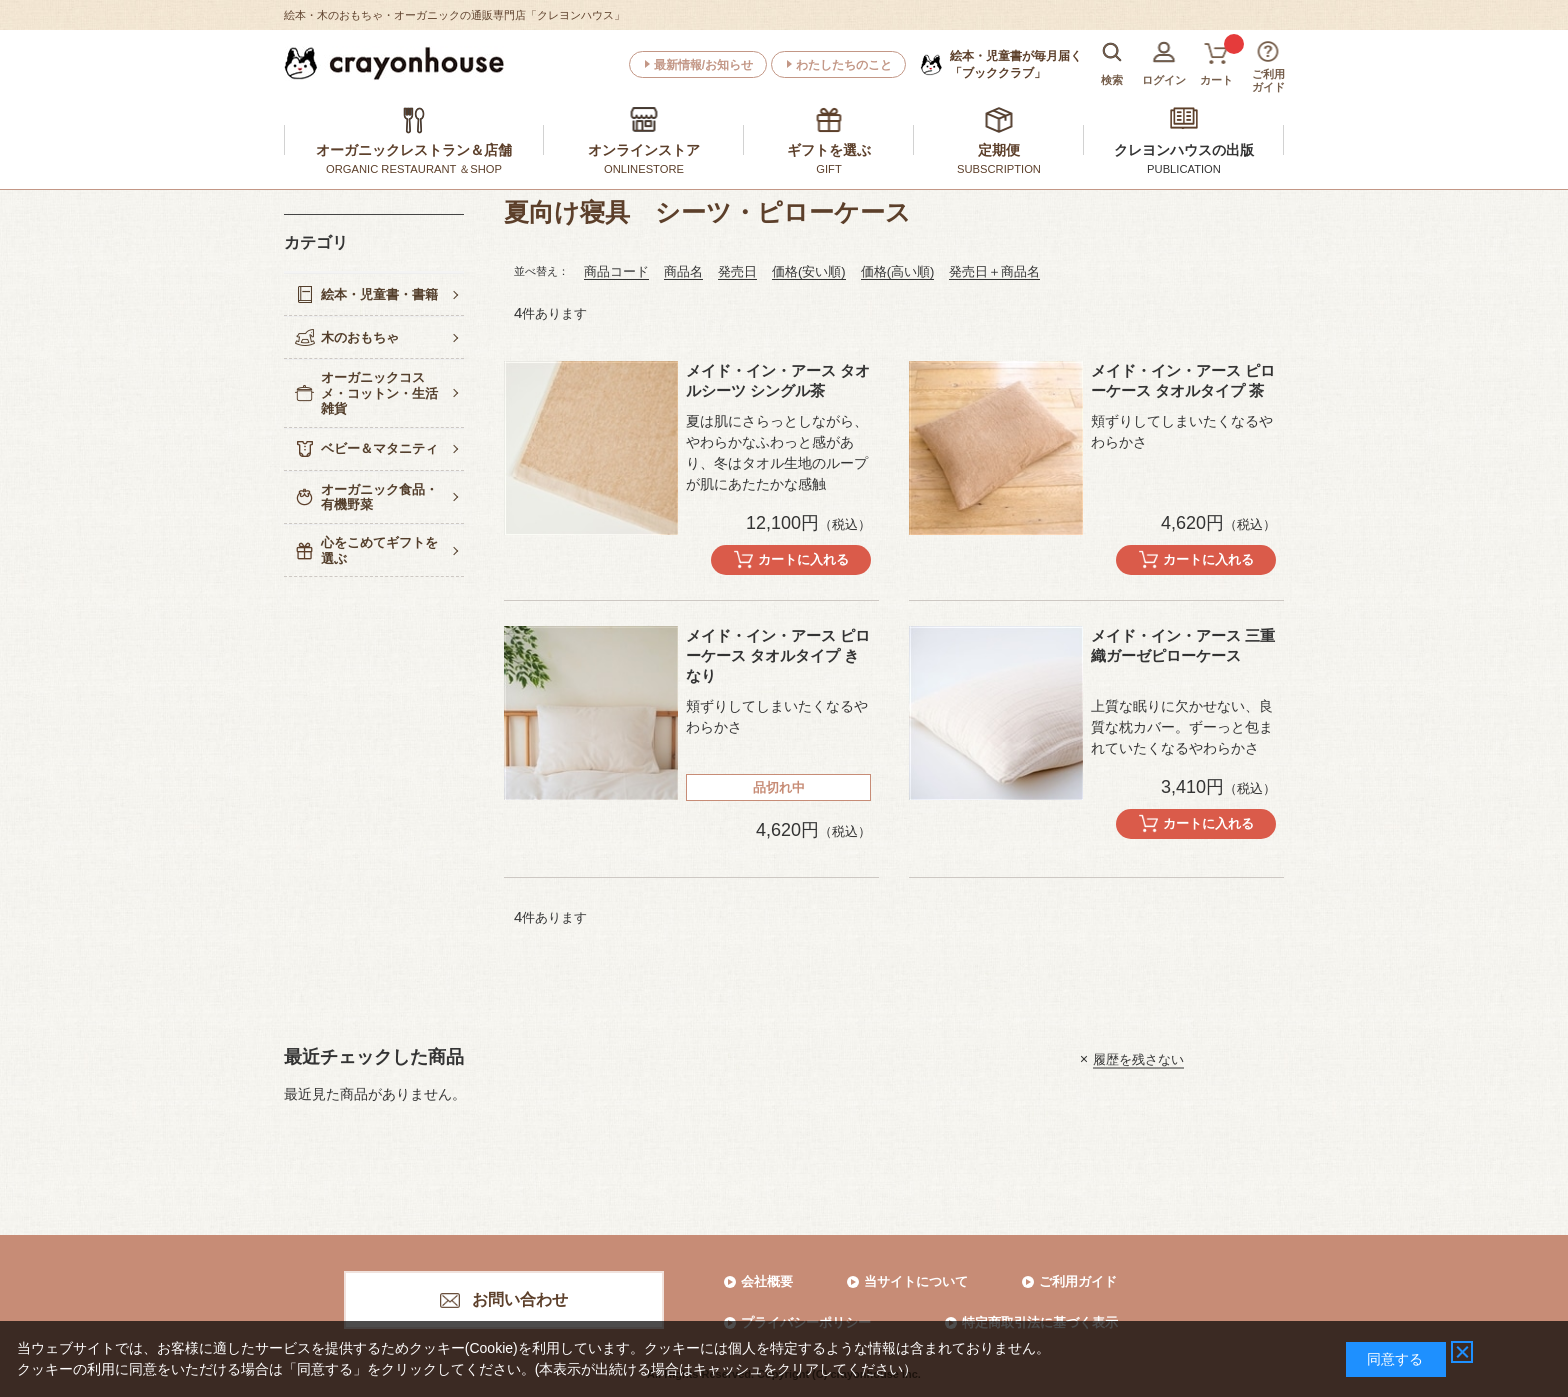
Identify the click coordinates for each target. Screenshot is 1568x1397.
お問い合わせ (520, 1299)
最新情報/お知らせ (703, 65)
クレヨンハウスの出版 (1184, 150)
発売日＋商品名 (994, 271)
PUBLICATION (1184, 169)
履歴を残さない (1138, 1058)
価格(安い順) (809, 271)
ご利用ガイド (1078, 1281)
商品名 (683, 271)
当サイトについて (916, 1281)
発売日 (737, 271)
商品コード (616, 271)
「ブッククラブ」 (1016, 64)
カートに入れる (803, 559)
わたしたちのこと (844, 65)
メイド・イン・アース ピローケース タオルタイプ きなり (778, 655)
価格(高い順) (898, 271)
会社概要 (767, 1281)
